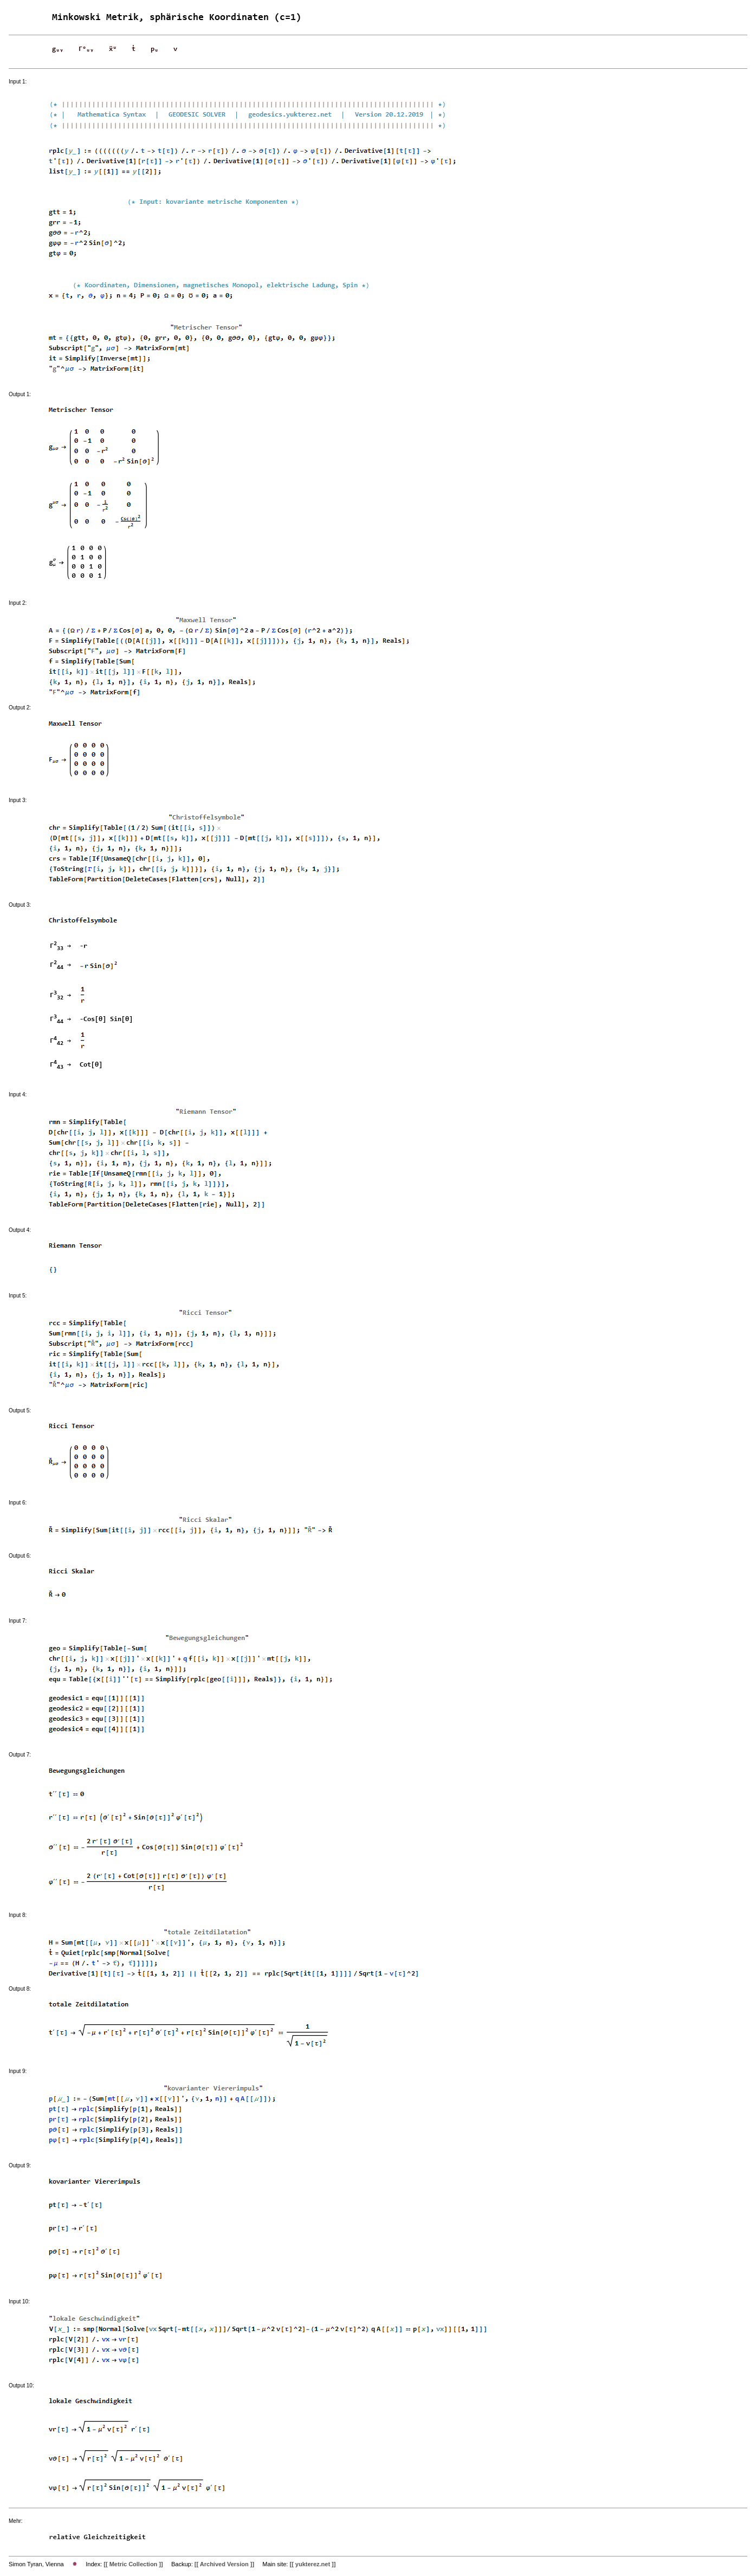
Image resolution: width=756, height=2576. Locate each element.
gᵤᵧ (57, 49)
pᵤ (154, 49)
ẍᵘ (113, 49)
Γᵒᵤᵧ (86, 49)
